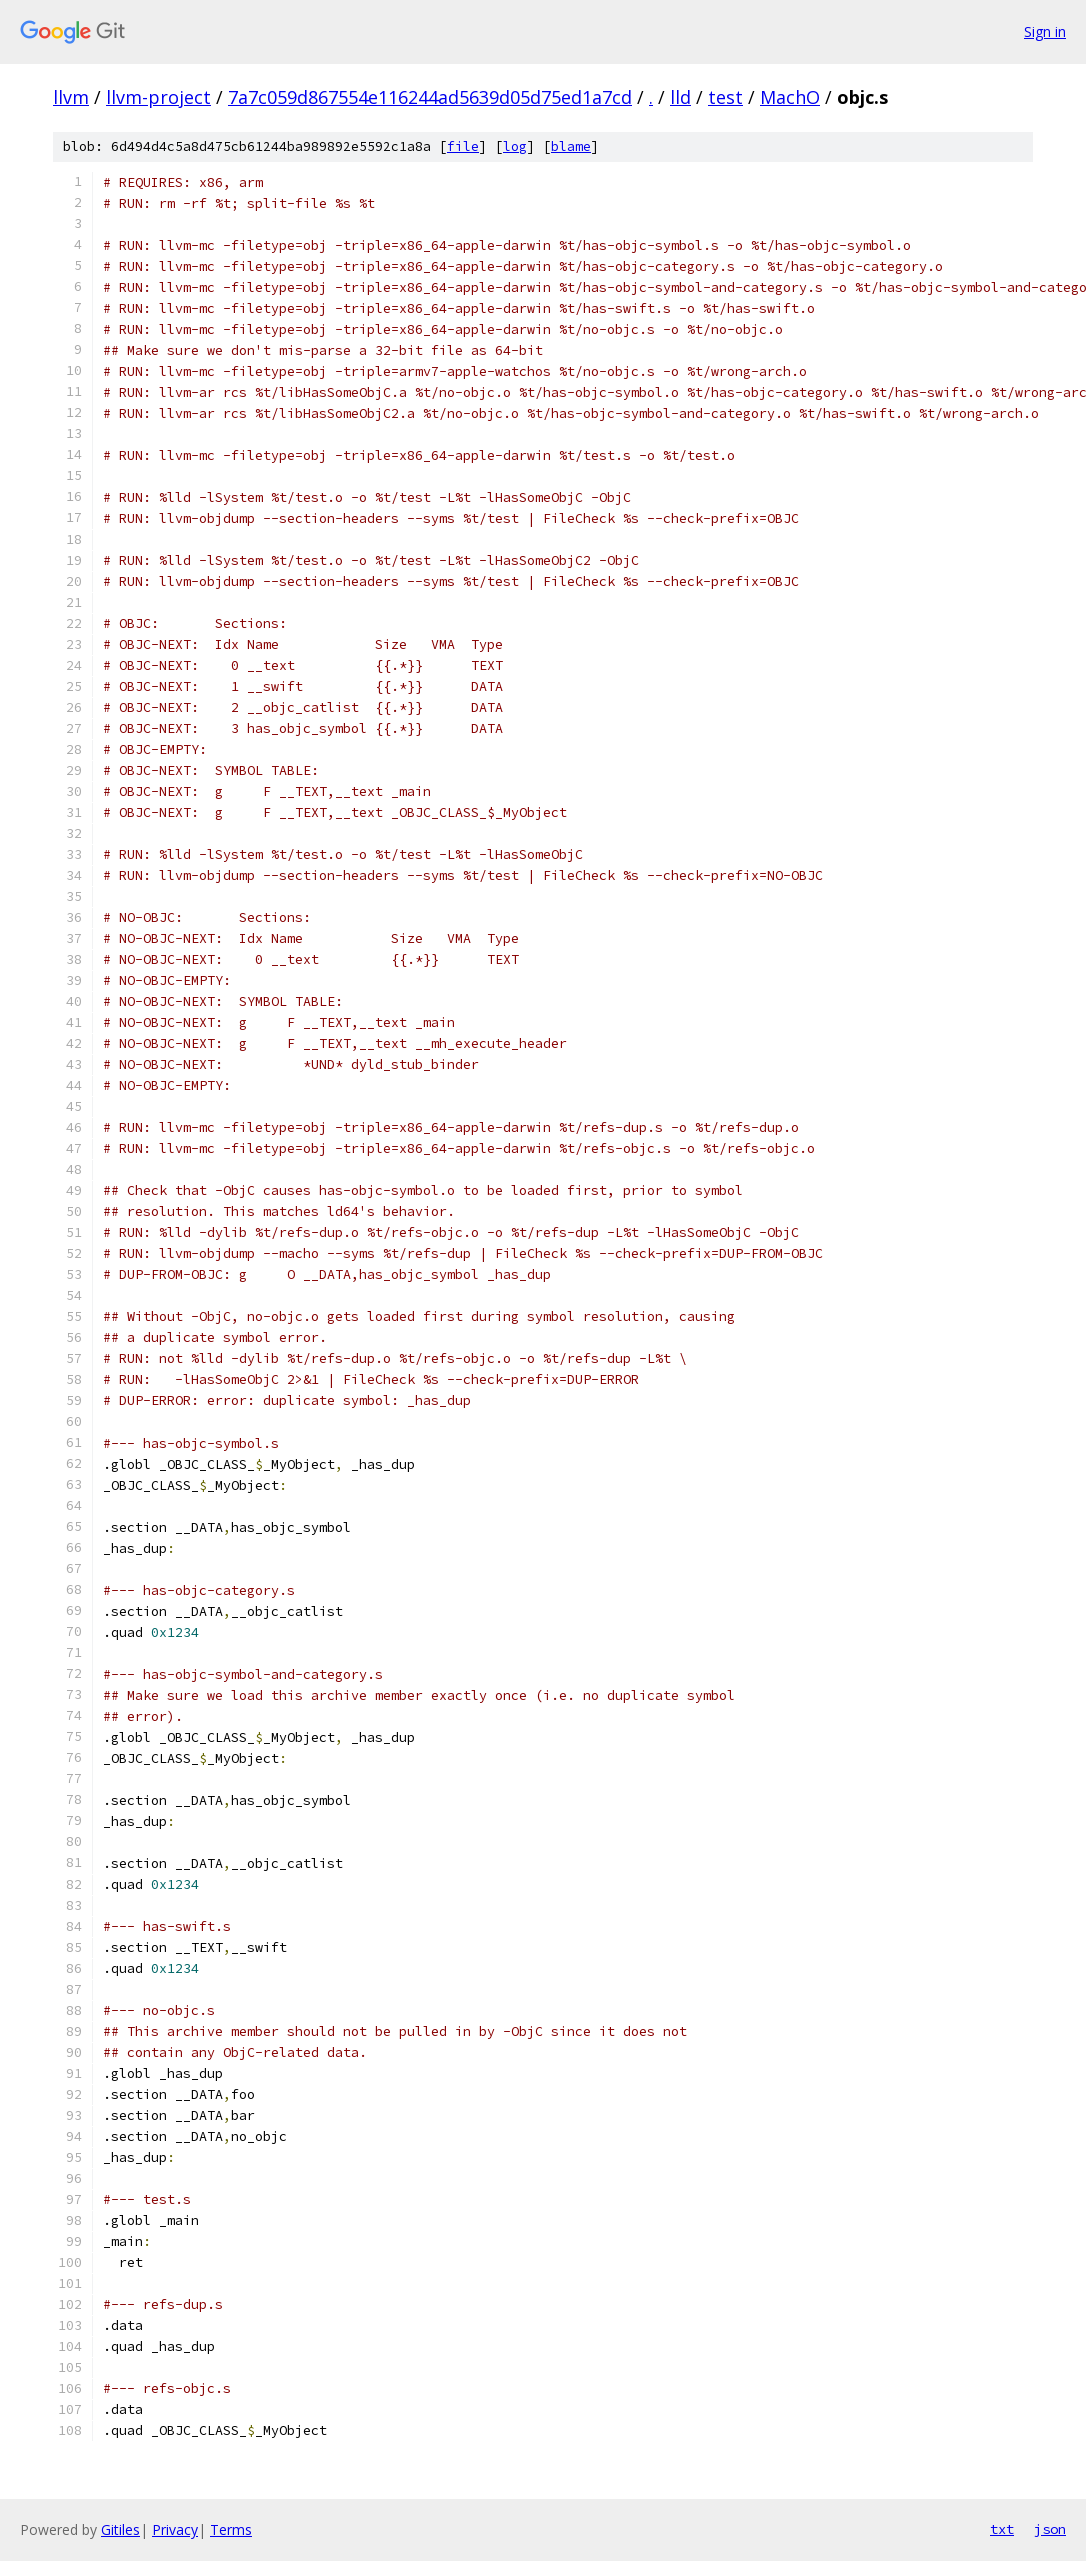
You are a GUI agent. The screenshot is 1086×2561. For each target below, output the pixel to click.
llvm (71, 97)
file (463, 146)
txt (1002, 2529)
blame (571, 146)
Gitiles (120, 2529)
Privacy (175, 2529)
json (1050, 2529)
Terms (231, 2529)
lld (680, 97)
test (725, 97)
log (515, 146)
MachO (790, 97)
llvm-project (158, 97)
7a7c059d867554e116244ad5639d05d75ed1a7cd (430, 97)
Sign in (1045, 31)
